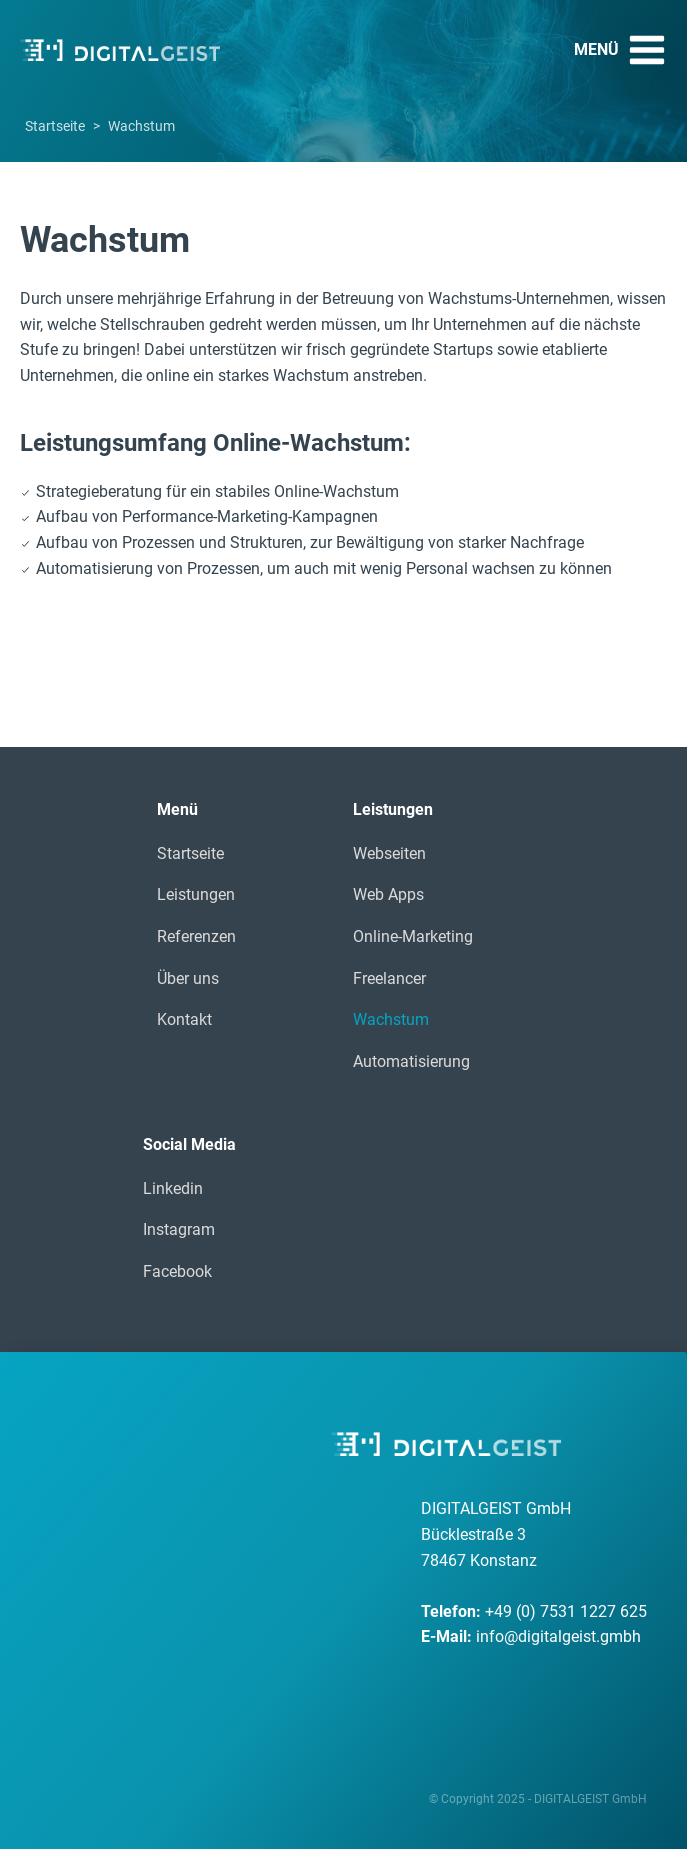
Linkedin (173, 1188)
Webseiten (389, 853)
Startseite (55, 126)
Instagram (179, 1229)
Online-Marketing (413, 936)
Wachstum (391, 1019)
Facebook (177, 1271)
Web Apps (388, 894)
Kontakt (184, 1019)
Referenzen (196, 936)
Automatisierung (411, 1061)
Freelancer (389, 978)
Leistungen (196, 894)
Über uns (188, 978)
